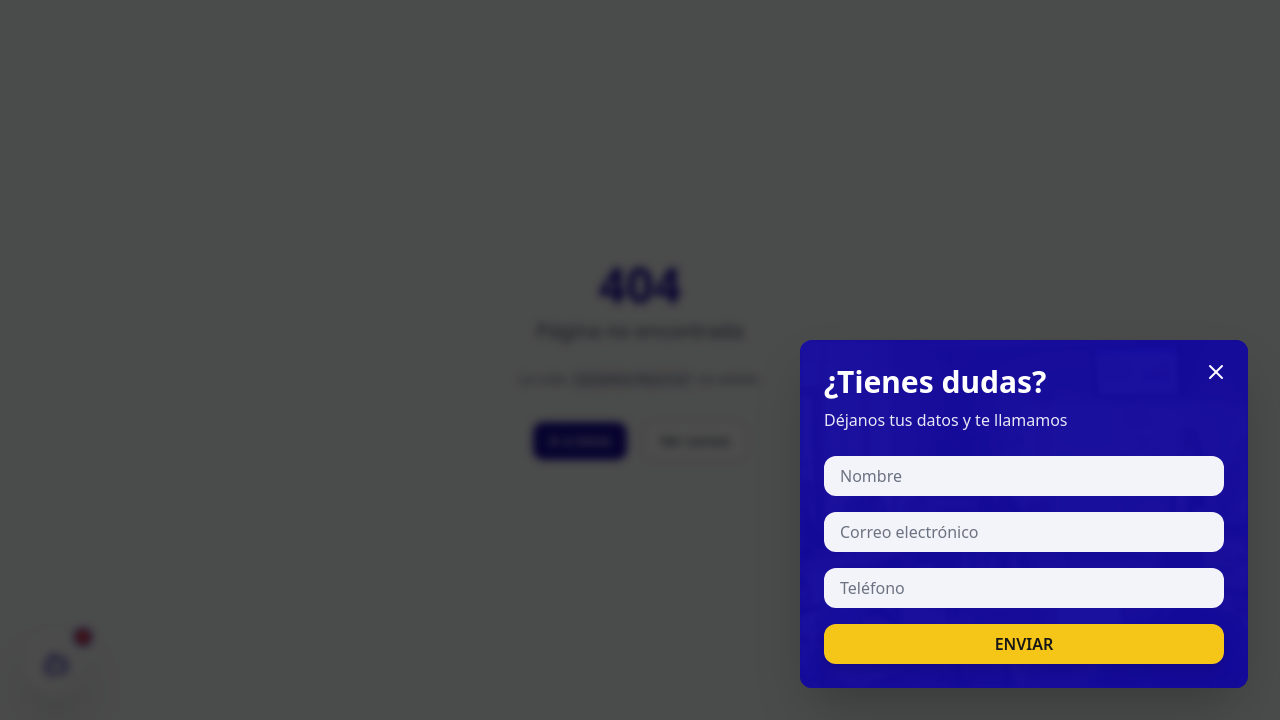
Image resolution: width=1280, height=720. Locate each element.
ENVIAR (1024, 644)
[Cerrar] (1216, 372)
